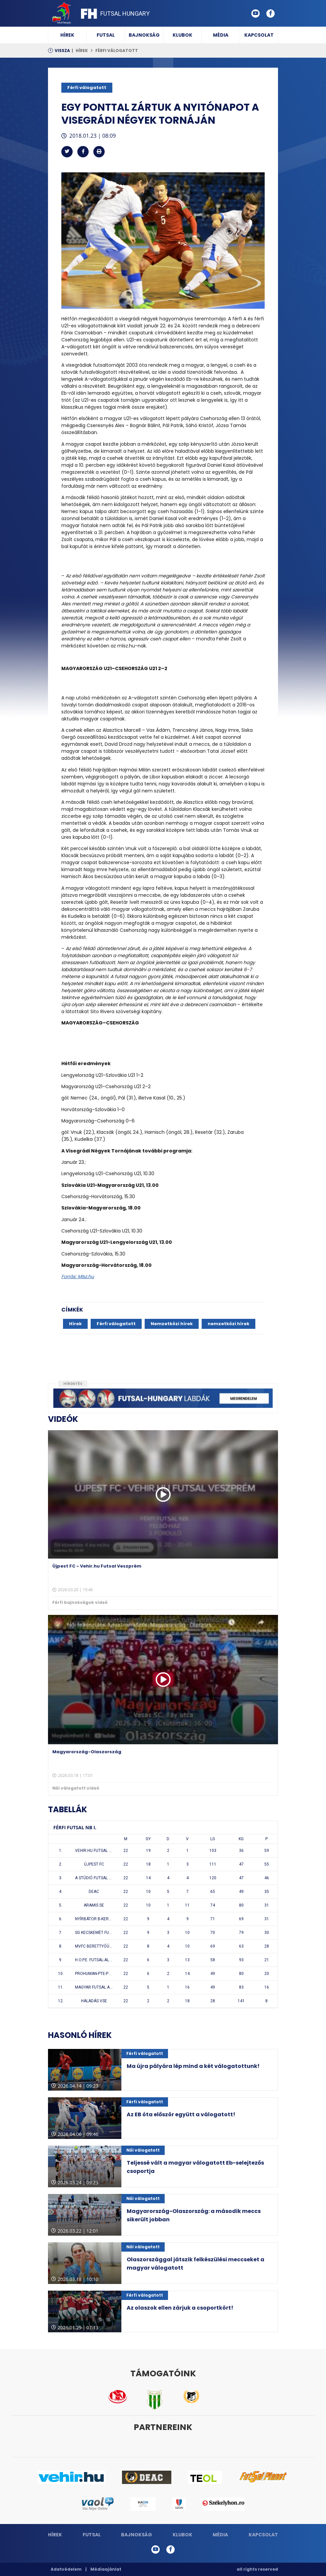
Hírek (67, 35)
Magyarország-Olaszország (86, 1752)
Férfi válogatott (116, 50)
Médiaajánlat (105, 2569)
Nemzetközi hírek (172, 1324)
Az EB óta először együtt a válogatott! (181, 2114)
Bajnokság (144, 35)
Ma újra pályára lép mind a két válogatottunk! (193, 2066)
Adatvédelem (66, 2569)
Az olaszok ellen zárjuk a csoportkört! (180, 2308)
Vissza (62, 50)
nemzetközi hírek (228, 1324)
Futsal (106, 35)
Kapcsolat (259, 35)
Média (220, 35)
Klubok (182, 35)
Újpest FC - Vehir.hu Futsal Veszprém (96, 1566)
